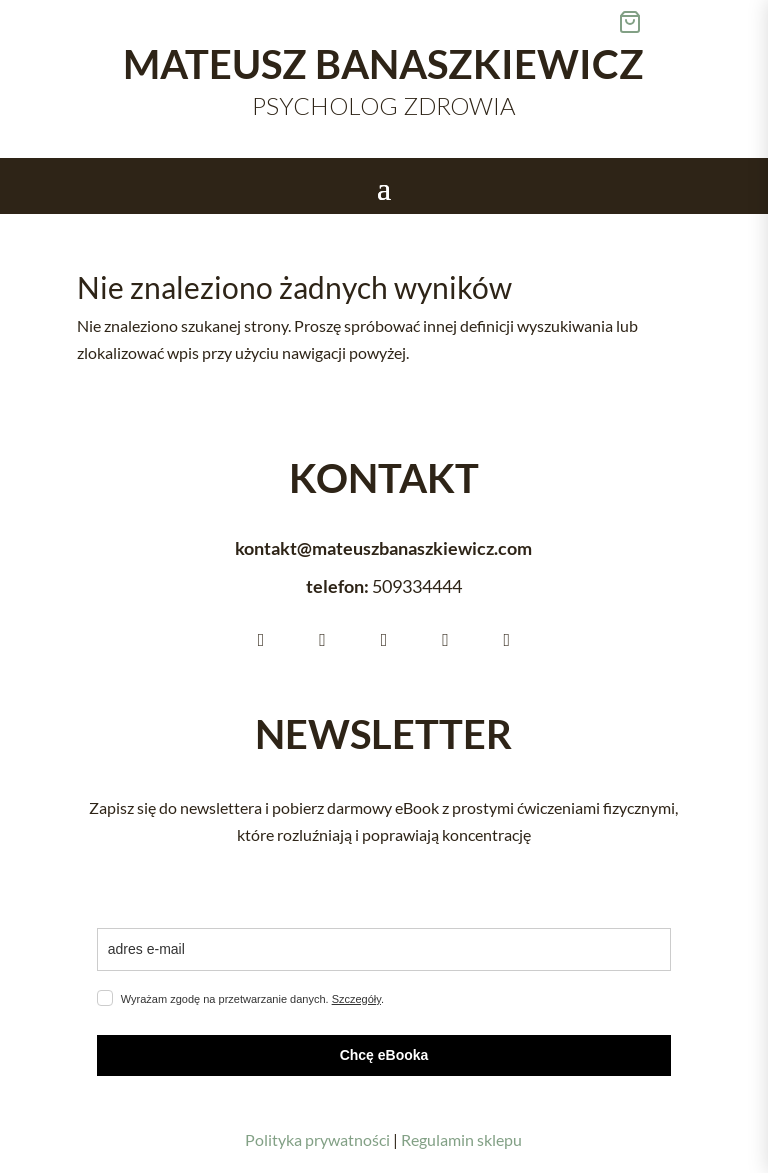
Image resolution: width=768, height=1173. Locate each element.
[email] (384, 949)
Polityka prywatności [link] (317, 1139)
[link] (693, 22)
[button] (384, 187)
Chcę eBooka (384, 1055)
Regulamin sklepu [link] (461, 1139)
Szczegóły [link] (356, 999)
